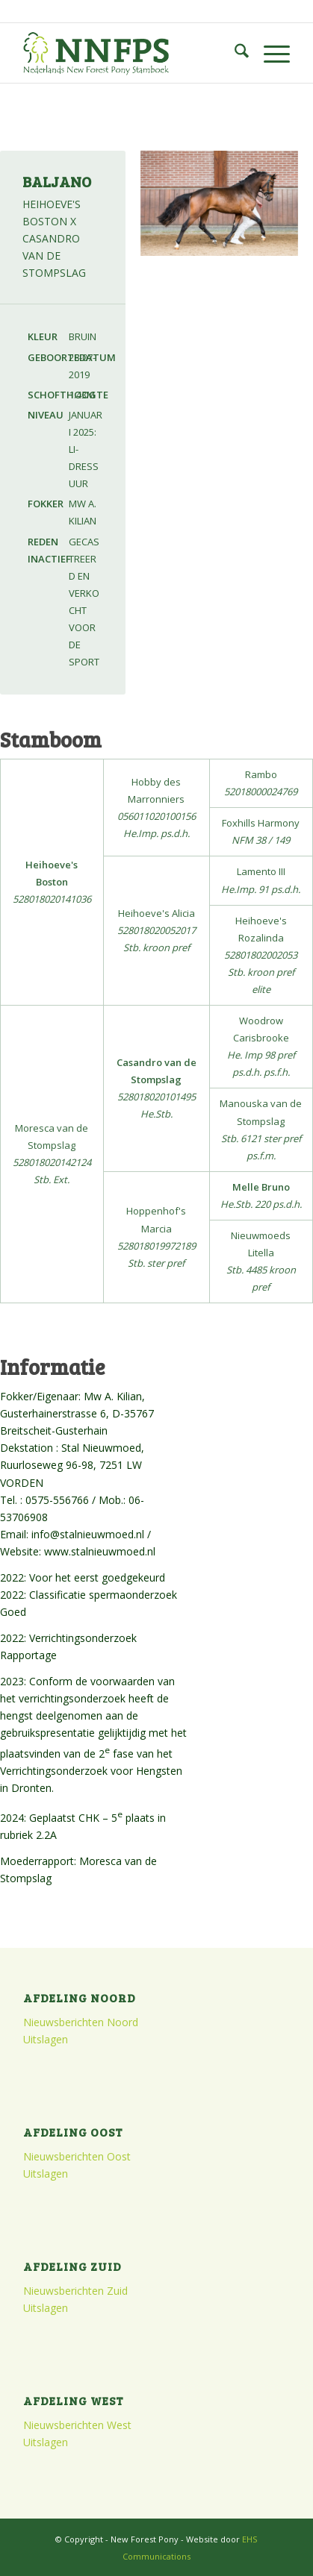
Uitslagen (45, 2039)
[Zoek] (234, 53)
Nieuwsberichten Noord (80, 2022)
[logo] (129, 53)
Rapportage (28, 1655)
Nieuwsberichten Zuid (75, 2291)
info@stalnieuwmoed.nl (87, 1534)
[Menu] (269, 53)
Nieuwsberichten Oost (77, 2156)
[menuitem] (234, 53)
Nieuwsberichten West (77, 2425)
